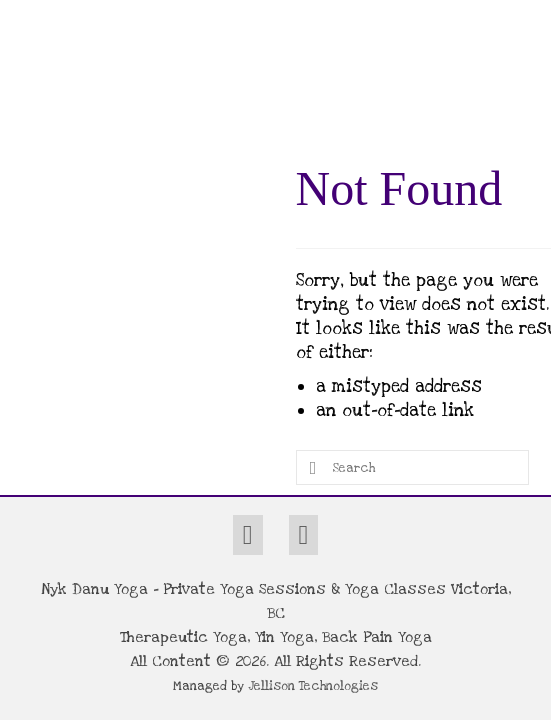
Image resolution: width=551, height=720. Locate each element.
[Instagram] (304, 535)
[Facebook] (248, 535)
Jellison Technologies (313, 686)
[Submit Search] (311, 467)
